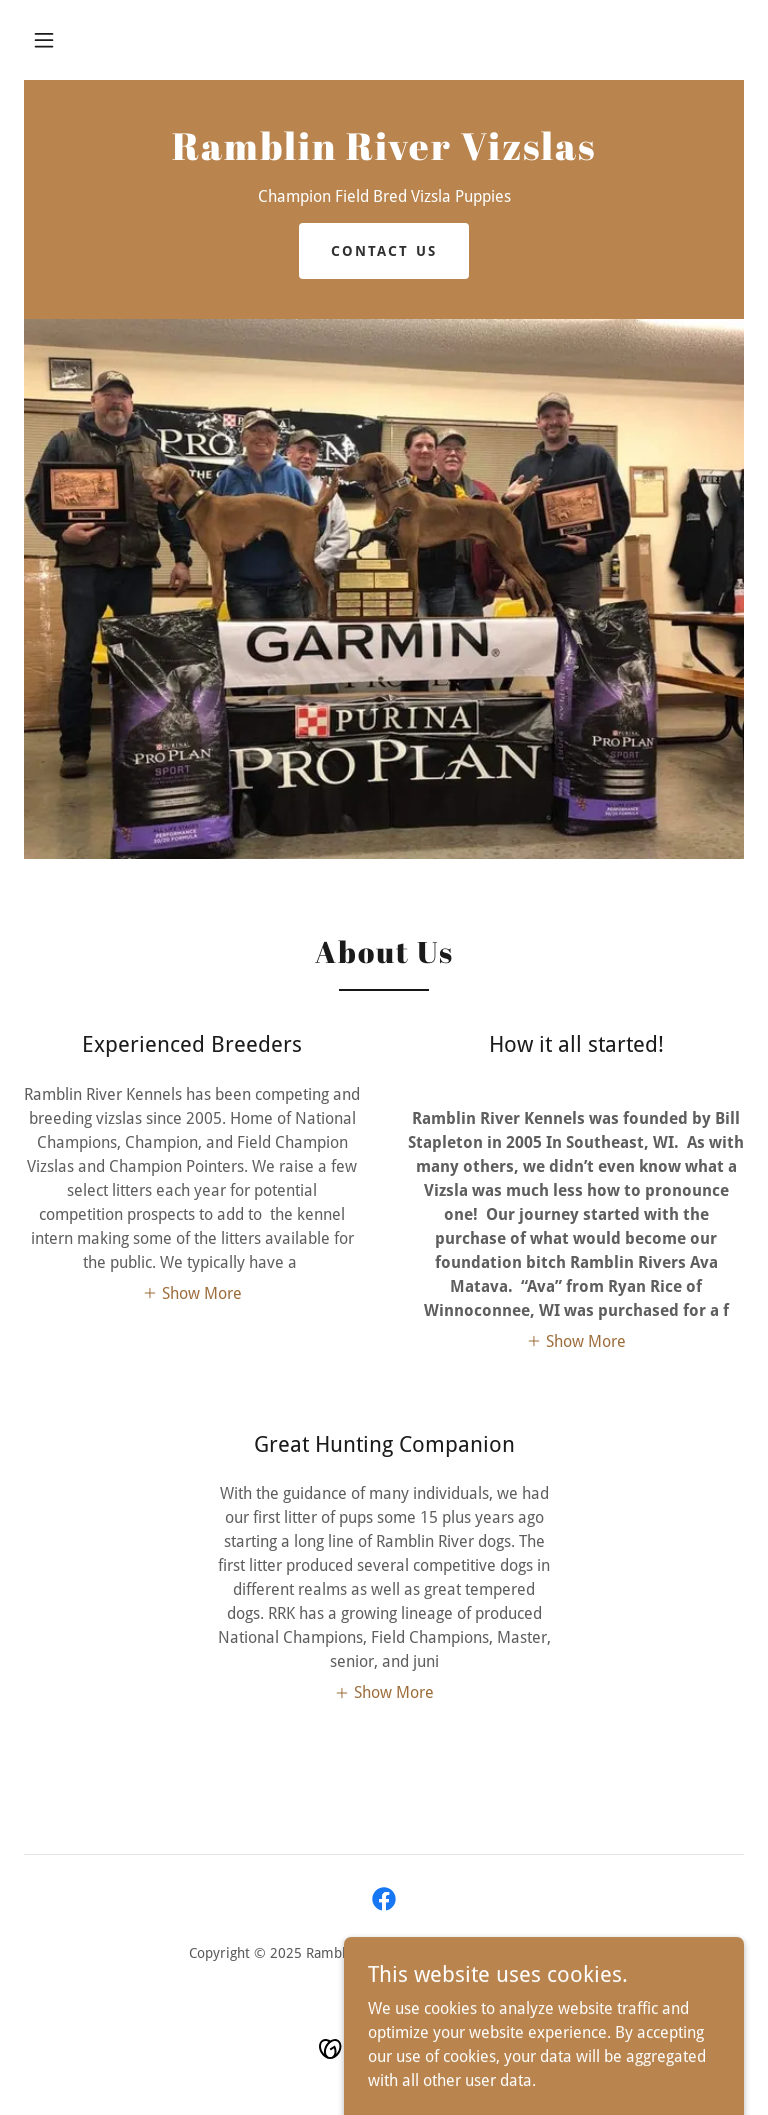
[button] (44, 40)
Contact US (383, 251)
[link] (384, 154)
